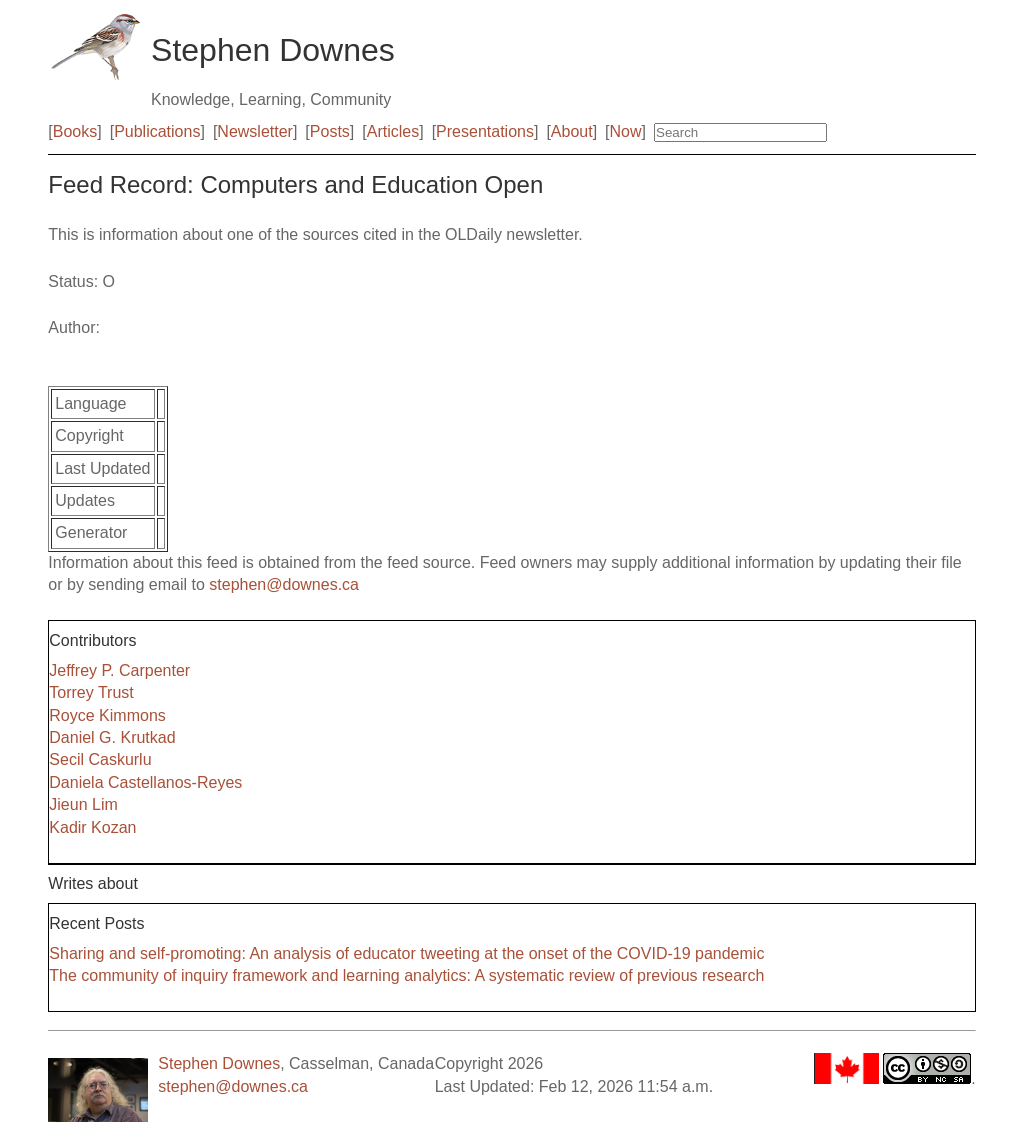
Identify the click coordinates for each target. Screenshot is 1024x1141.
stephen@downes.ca (284, 584)
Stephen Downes (219, 1063)
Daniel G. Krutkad (112, 737)
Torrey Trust (91, 692)
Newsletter (255, 131)
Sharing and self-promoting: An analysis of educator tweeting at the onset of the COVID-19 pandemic (406, 953)
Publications (157, 131)
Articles (393, 131)
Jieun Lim (83, 804)
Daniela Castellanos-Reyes (145, 782)
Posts (330, 131)
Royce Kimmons (107, 715)
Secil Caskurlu (100, 759)
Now (626, 131)
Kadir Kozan (92, 827)
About (572, 131)
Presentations (485, 131)
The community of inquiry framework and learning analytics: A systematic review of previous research (406, 975)
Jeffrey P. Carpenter (119, 670)
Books (75, 131)
